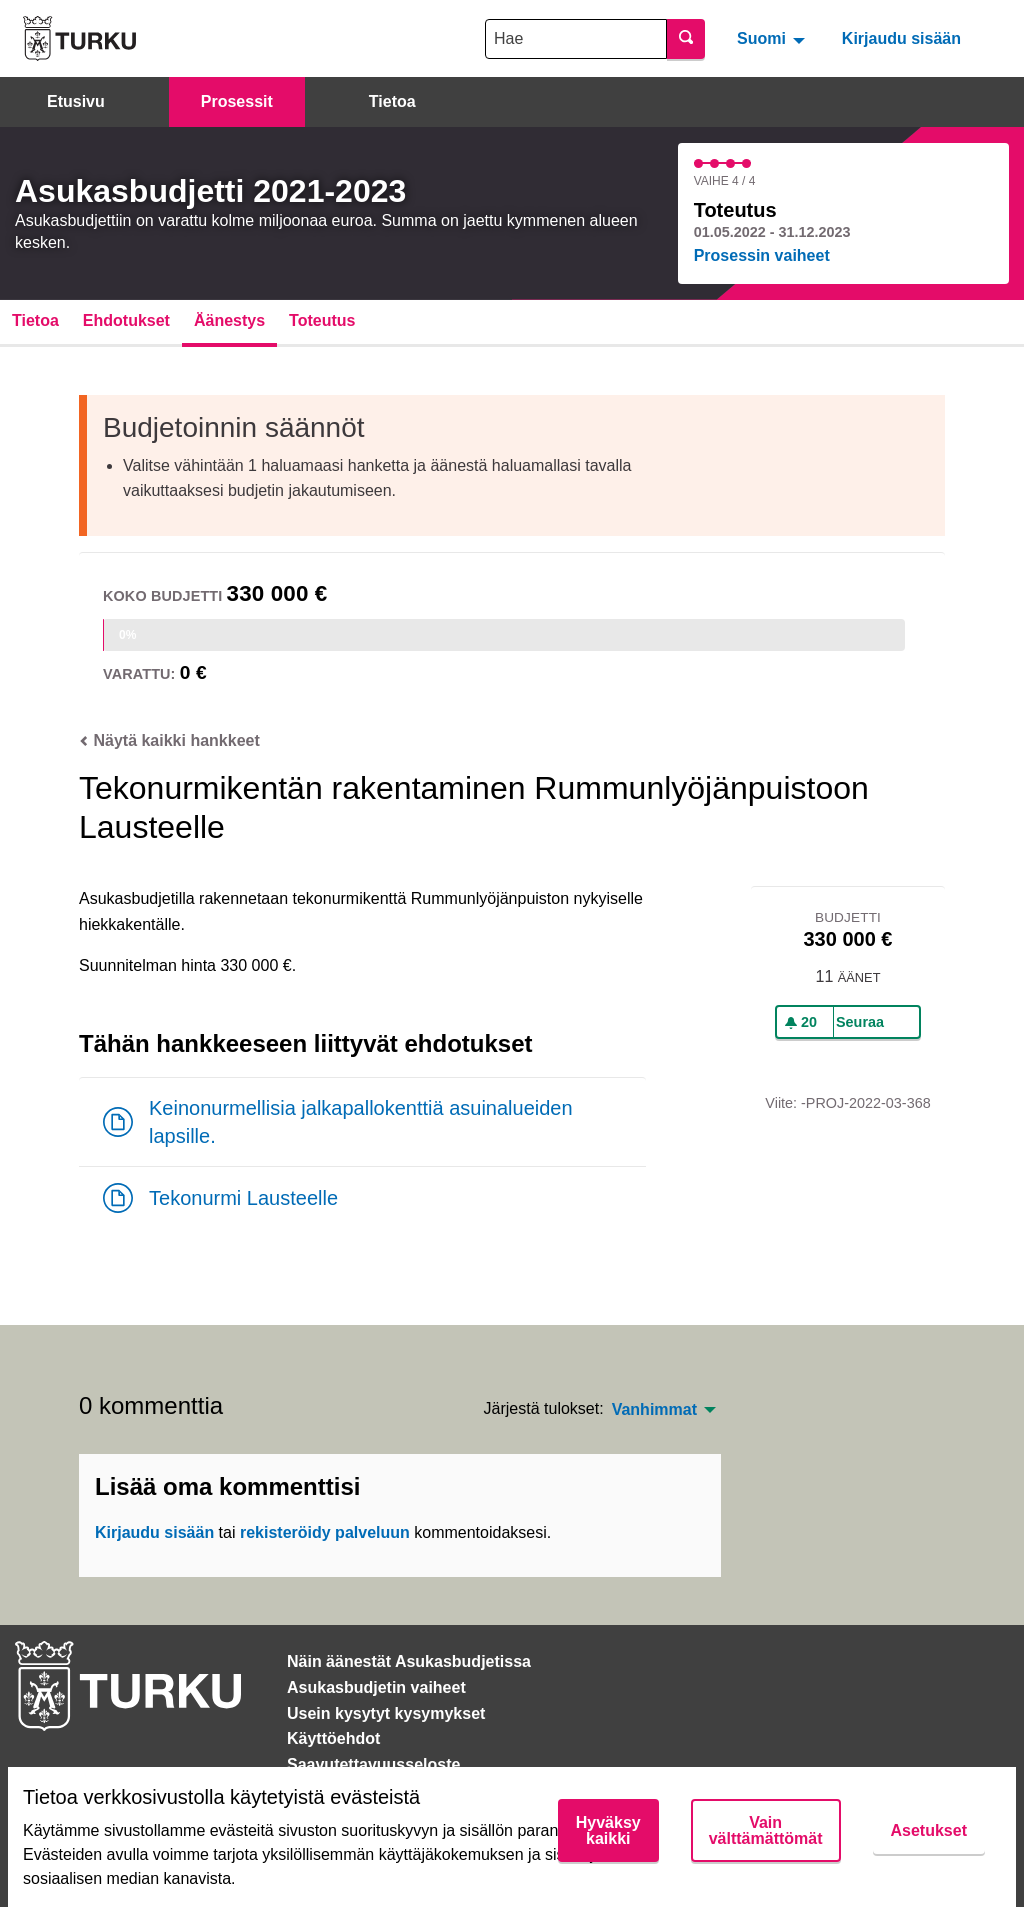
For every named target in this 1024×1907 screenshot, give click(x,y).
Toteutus (322, 320)
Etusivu (76, 101)
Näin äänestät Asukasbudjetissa (409, 1661)
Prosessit (237, 101)
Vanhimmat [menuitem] (654, 1410)
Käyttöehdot (333, 1738)
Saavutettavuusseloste (373, 1764)
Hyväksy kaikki (608, 1830)
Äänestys (229, 320)
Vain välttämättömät (766, 1830)
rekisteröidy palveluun (325, 1532)
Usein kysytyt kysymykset (386, 1713)
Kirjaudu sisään (901, 38)
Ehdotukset (126, 320)
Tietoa (392, 101)
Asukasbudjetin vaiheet (376, 1687)
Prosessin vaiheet (762, 255)
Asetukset (929, 1830)
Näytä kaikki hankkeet (169, 740)
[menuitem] (773, 38)
